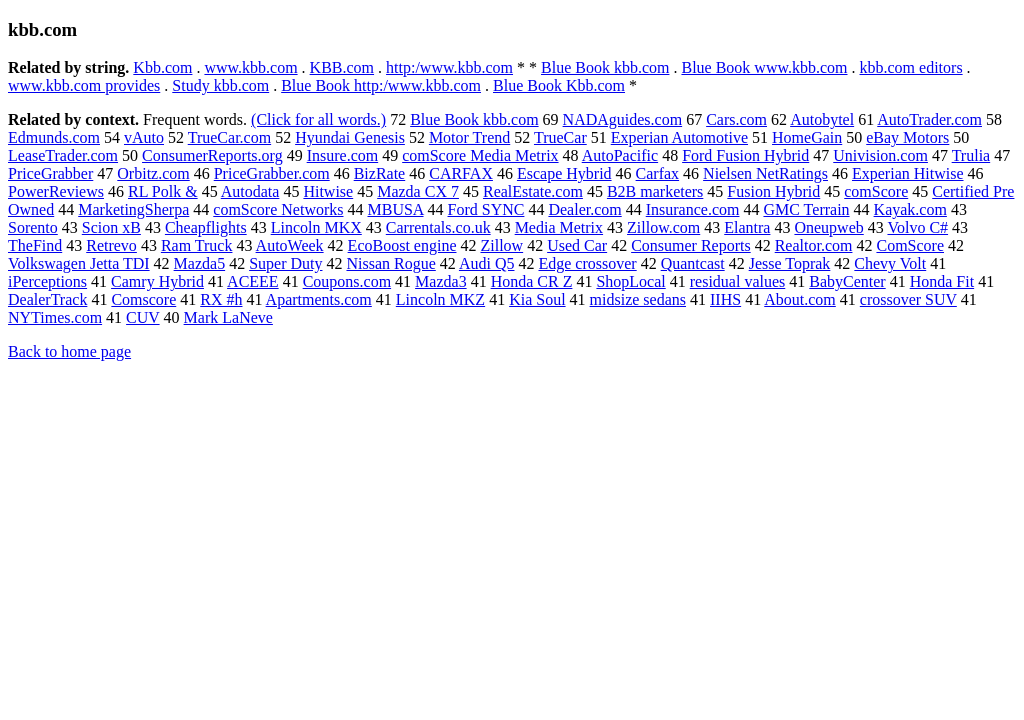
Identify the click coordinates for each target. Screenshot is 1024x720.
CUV (143, 317)
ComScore (910, 245)
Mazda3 (441, 281)
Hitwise (328, 191)
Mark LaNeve (228, 317)
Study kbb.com (220, 85)
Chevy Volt (890, 263)
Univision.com (880, 155)
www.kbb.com (250, 67)
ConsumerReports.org (212, 155)
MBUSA (395, 209)
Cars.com (736, 119)
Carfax (658, 173)
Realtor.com (814, 245)
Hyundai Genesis (350, 137)
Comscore (143, 299)
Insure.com (343, 155)
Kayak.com (910, 209)
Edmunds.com (54, 137)
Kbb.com (162, 67)
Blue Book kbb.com (605, 67)
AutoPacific (620, 155)
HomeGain (807, 137)
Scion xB (111, 227)
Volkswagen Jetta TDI (79, 263)
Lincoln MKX (316, 227)
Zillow (501, 245)
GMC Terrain (806, 209)
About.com (800, 299)
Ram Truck (197, 245)
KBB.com (342, 67)
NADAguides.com (623, 119)
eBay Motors (907, 137)
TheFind (35, 245)
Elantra (747, 227)
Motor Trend (469, 137)
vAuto (144, 137)
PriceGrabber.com (272, 173)
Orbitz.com (153, 173)
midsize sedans (638, 299)
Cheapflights (206, 227)
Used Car (577, 245)
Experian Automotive (679, 137)
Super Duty (285, 263)
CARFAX (461, 173)
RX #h (221, 299)
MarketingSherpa (133, 209)
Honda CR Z (532, 281)
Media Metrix (559, 227)
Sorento (33, 227)
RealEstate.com (533, 191)
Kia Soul (537, 299)
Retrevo (111, 245)
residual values (738, 281)
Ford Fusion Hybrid (745, 155)
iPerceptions (47, 281)
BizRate (380, 173)
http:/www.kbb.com (449, 67)
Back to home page (69, 351)
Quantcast (693, 263)
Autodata (250, 191)
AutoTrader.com (929, 119)
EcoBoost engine (402, 245)
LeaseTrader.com (63, 155)
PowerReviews (56, 191)
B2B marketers (655, 191)
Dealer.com (584, 209)
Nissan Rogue (390, 263)
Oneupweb (828, 227)
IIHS (725, 299)
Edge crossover (587, 263)
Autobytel (822, 119)
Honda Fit (942, 281)
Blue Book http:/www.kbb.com (381, 85)
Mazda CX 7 (418, 191)
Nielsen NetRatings (765, 173)
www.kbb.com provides (84, 85)
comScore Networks (278, 209)
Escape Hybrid (564, 173)
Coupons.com (347, 281)
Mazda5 (200, 263)
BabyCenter (847, 281)
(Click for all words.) (318, 119)
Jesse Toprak (790, 263)
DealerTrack (47, 299)
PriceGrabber (50, 173)
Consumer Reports (691, 245)
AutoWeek (290, 245)
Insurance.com (693, 209)
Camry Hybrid (157, 281)
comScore (876, 191)
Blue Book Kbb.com (559, 85)
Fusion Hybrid (773, 191)
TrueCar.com (229, 137)
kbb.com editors (911, 67)
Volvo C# (917, 227)
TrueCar (560, 137)
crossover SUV (908, 299)
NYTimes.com (55, 317)
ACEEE (253, 281)
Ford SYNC (486, 209)
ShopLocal (630, 281)
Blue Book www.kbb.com (764, 67)
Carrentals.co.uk (438, 227)
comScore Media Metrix (480, 155)
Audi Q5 (487, 263)
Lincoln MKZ (440, 299)
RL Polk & (163, 191)
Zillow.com (663, 227)
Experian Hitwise (908, 173)
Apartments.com (319, 299)
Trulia (971, 155)
